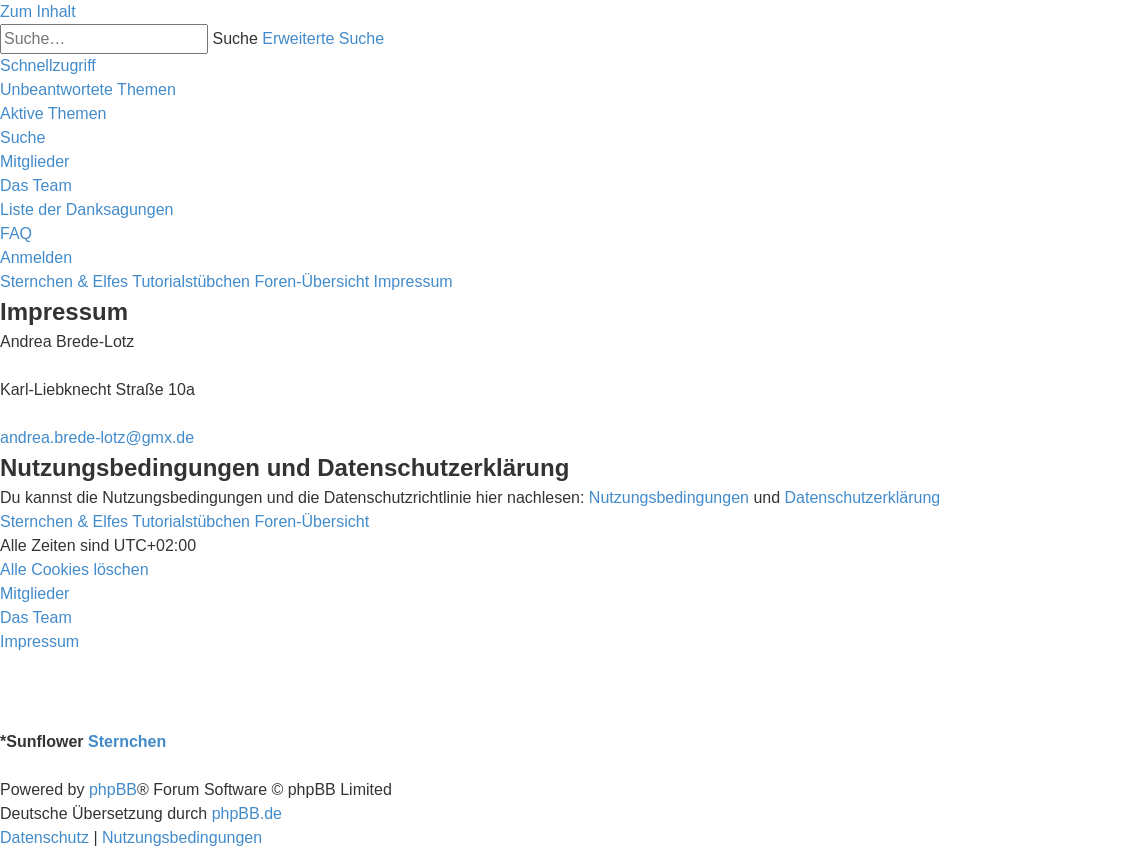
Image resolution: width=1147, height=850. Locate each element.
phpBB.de (247, 813)
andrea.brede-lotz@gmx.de (97, 437)
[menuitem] (88, 89)
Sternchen (127, 741)
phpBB (113, 789)
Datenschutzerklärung (863, 497)
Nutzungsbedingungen (669, 497)
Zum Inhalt (38, 11)
